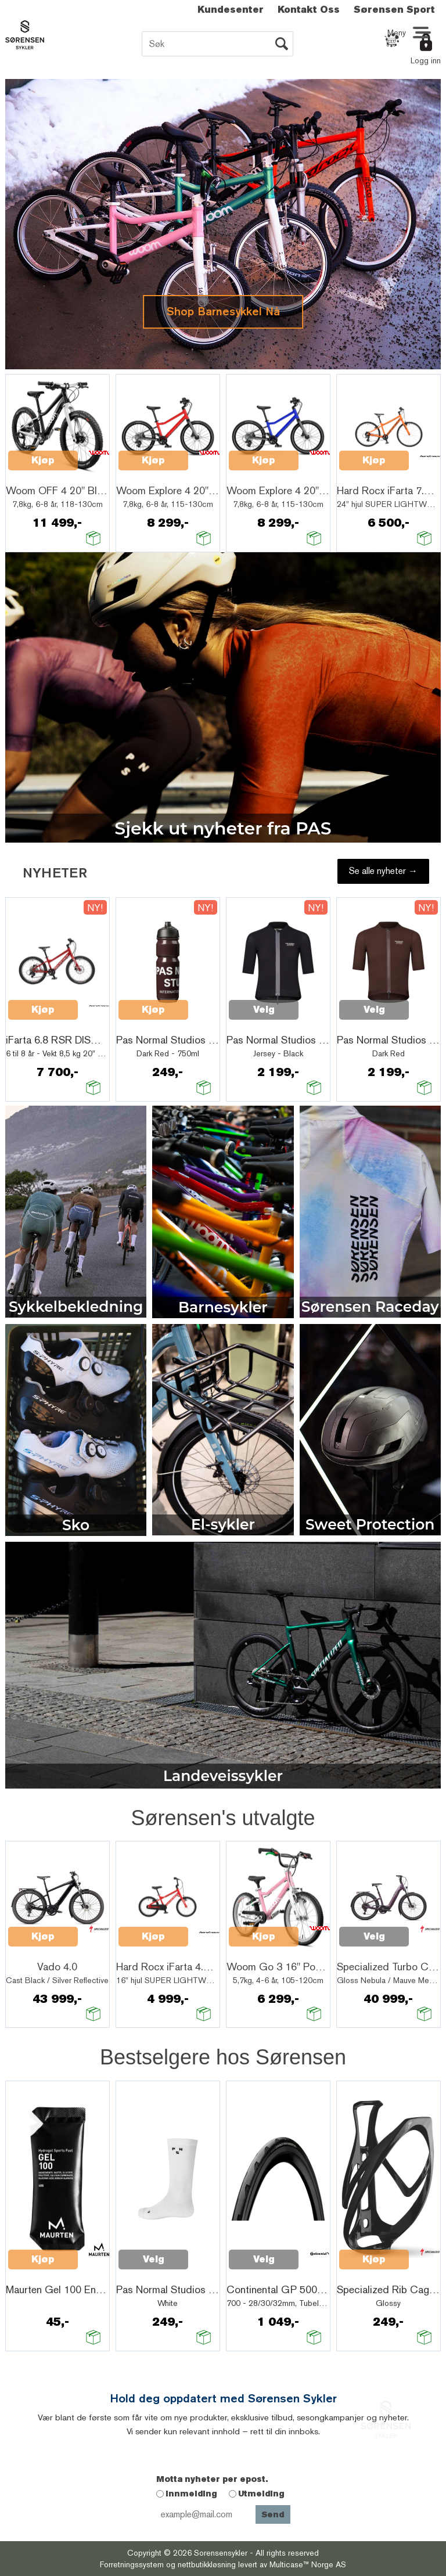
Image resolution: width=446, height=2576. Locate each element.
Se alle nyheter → (383, 870)
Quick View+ (38, 473)
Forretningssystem (132, 2564)
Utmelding (261, 2493)
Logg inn (426, 60)
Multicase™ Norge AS (307, 2564)
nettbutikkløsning (207, 2564)
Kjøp (43, 460)
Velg (264, 1009)
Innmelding (191, 2493)
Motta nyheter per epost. (212, 2479)
